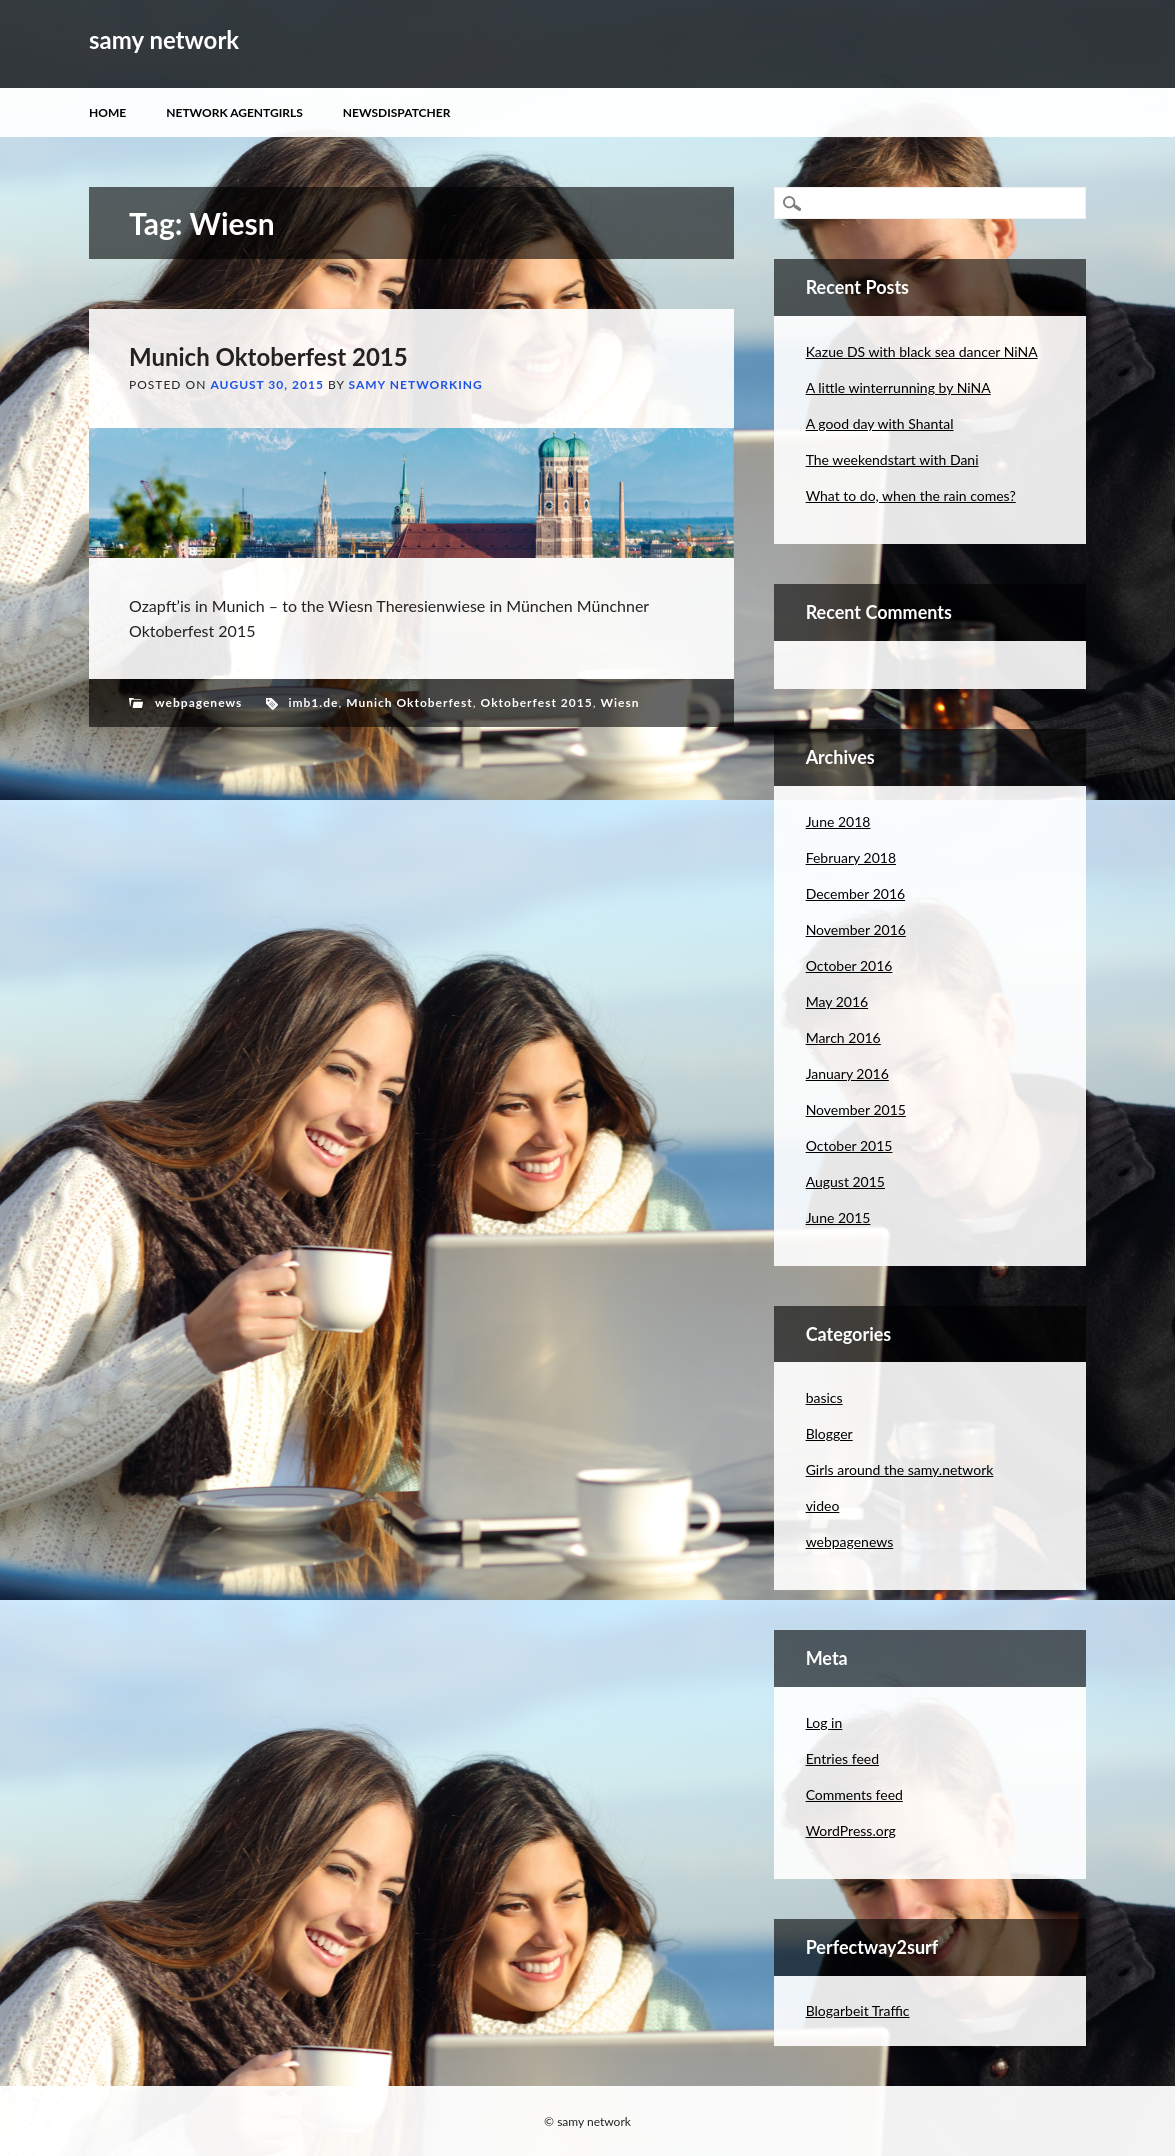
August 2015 (845, 1181)
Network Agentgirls (234, 112)
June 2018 (838, 821)
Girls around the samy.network (900, 1469)
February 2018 (851, 857)
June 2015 (838, 1217)
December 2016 (856, 893)
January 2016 (847, 1073)
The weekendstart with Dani (892, 459)
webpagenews (198, 702)
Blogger (829, 1433)
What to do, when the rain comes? (911, 495)
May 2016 (837, 1001)
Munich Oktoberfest (409, 702)
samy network (164, 39)
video (823, 1505)
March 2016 (843, 1037)
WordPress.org (851, 1830)
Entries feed (842, 1758)
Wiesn (619, 702)
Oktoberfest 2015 (537, 702)
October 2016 (849, 965)
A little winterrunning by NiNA (898, 387)
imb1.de (313, 702)
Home (107, 112)
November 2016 (856, 929)
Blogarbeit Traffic (858, 2010)
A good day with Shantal (880, 423)
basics (824, 1397)
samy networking (416, 384)
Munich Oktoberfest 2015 (268, 356)
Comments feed (854, 1794)
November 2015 (856, 1109)
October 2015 (849, 1145)
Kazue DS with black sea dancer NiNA (922, 351)
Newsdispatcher (397, 112)
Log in (824, 1722)
